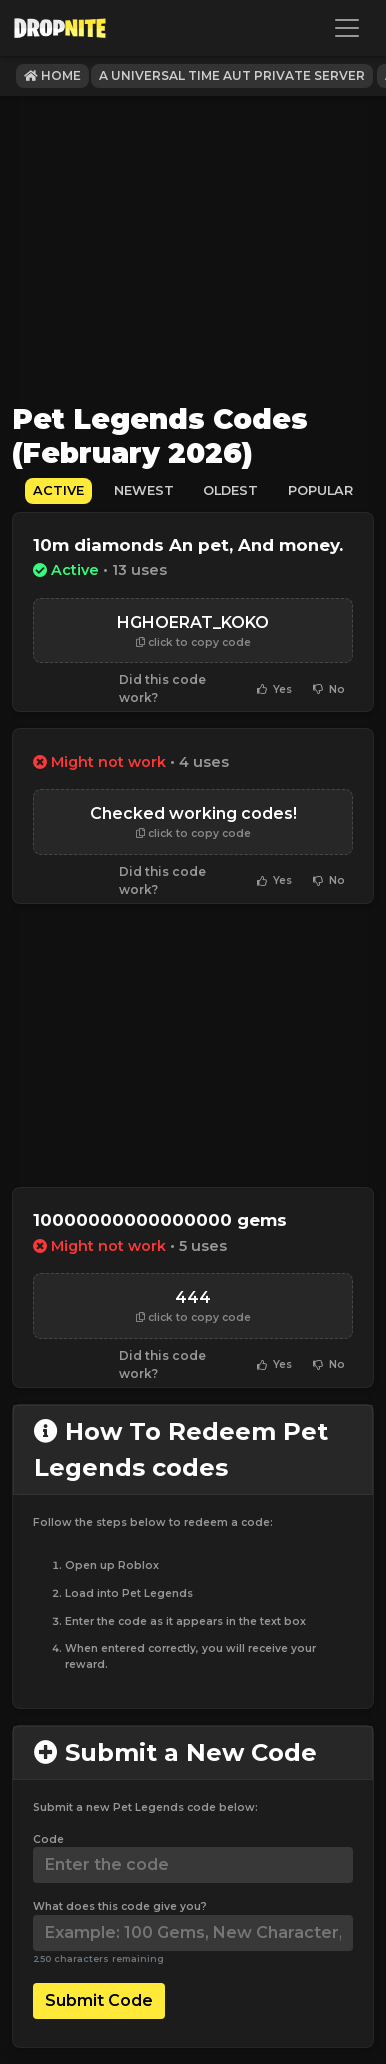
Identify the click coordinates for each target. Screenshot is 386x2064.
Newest (144, 490)
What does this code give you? (120, 1906)
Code (48, 1839)
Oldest (230, 490)
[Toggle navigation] (347, 28)
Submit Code (99, 2000)
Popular (320, 490)
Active (58, 490)
